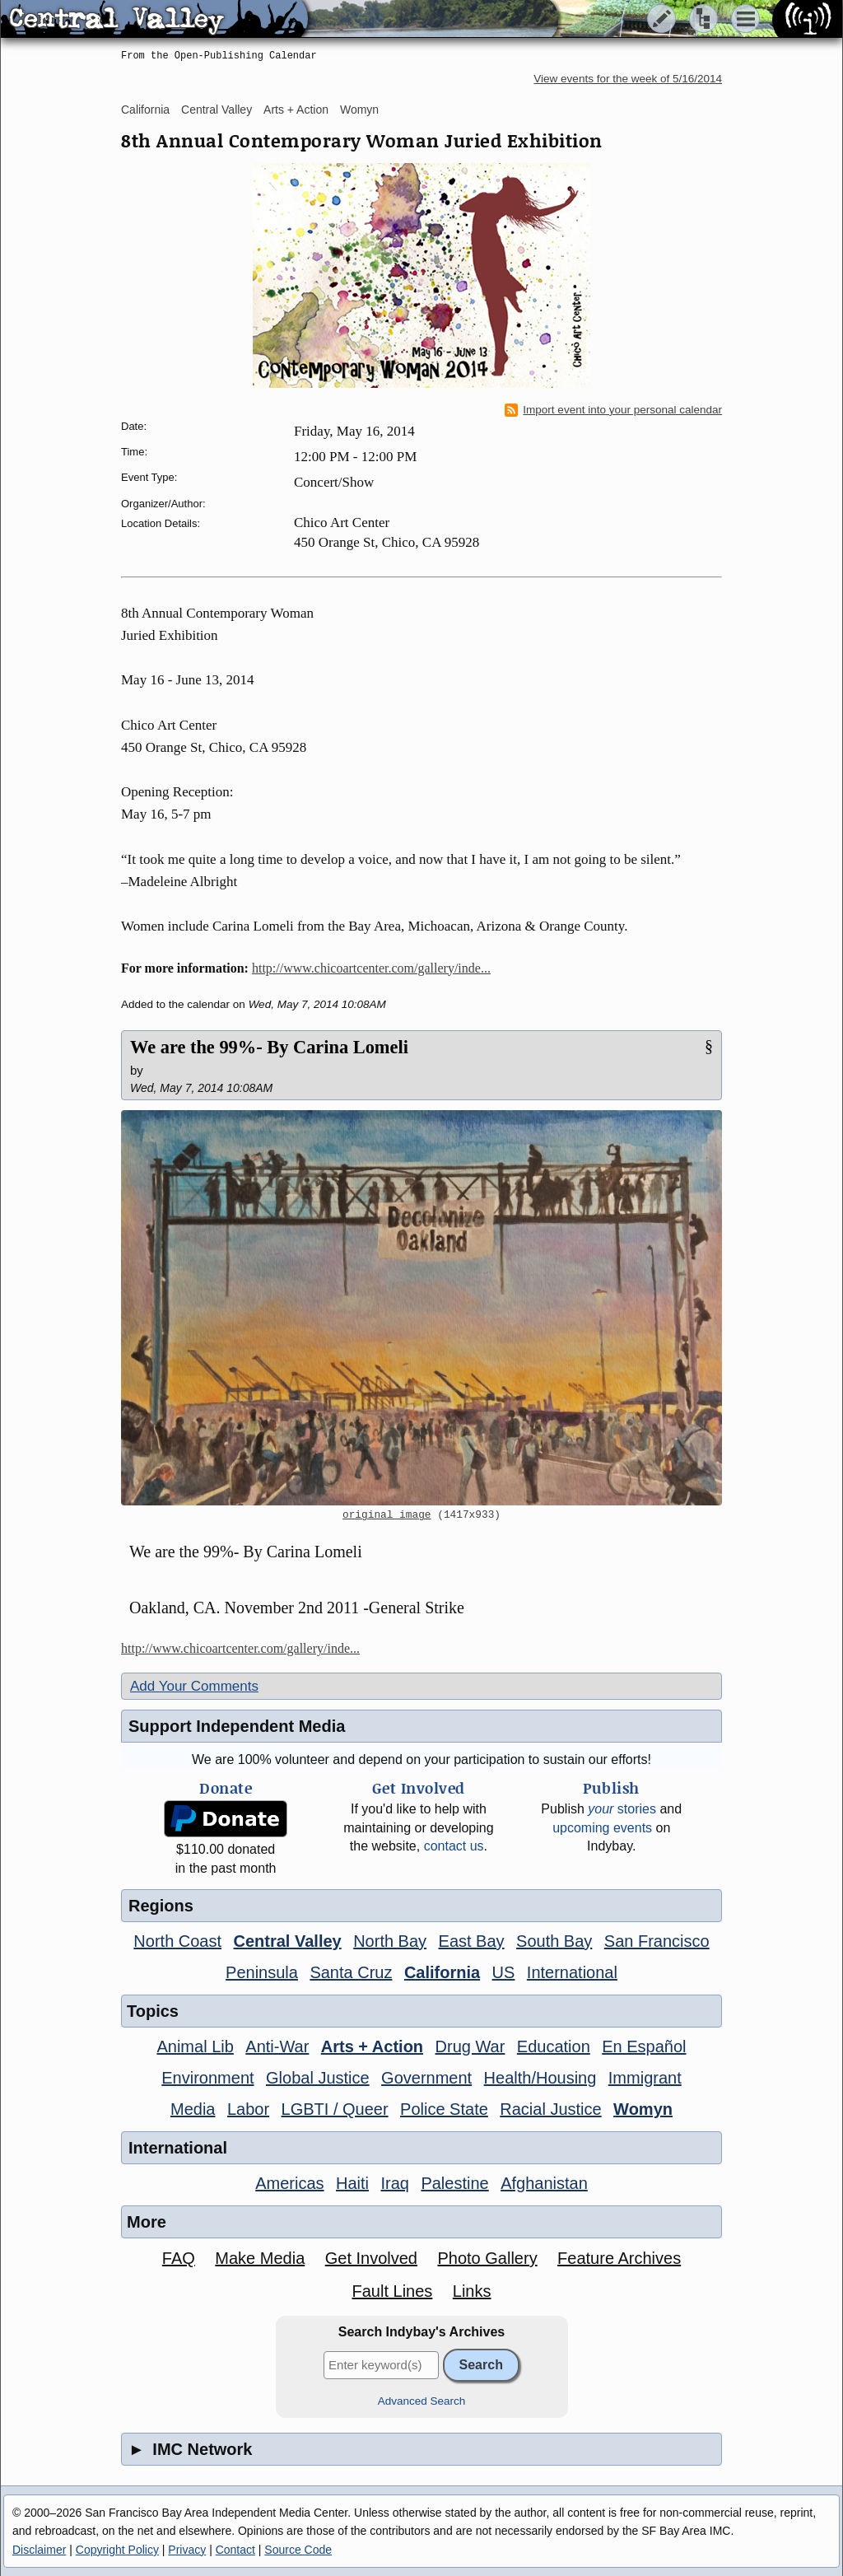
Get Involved (371, 2258)
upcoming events (602, 1828)
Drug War (470, 2046)
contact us (454, 1846)
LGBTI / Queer (335, 2109)
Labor (248, 2109)
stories (622, 1809)
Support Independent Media (236, 1726)
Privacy (187, 2549)
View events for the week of (627, 78)
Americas (289, 2183)
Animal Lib (194, 2046)
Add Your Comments (194, 1686)
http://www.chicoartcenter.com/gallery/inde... (371, 968)
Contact (235, 2549)
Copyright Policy (117, 2549)
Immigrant (645, 2078)
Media (192, 2109)
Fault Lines (392, 2291)
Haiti (352, 2183)
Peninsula (262, 1972)
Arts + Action (295, 109)
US (503, 1972)
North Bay (389, 1941)
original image (386, 1515)
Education (553, 2046)
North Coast (177, 1941)
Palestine (454, 2183)
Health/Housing (540, 2078)
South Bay (554, 1941)
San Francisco (657, 1941)
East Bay (472, 1941)
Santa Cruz (351, 1972)
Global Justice (318, 2078)
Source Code (298, 2549)
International (572, 1972)
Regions (160, 1906)
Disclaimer (39, 2549)
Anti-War (277, 2046)
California (145, 109)
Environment (207, 2078)
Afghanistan (544, 2183)
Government (426, 2078)
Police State (444, 2109)
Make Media (260, 2258)
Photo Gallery (487, 2258)
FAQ (178, 2258)
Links (472, 2291)
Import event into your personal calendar (613, 410)
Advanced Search (422, 2401)
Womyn (359, 109)
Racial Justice (550, 2109)
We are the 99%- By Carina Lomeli (269, 1047)
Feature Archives (619, 2258)
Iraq (394, 2183)
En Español (644, 2046)
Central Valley (216, 109)
